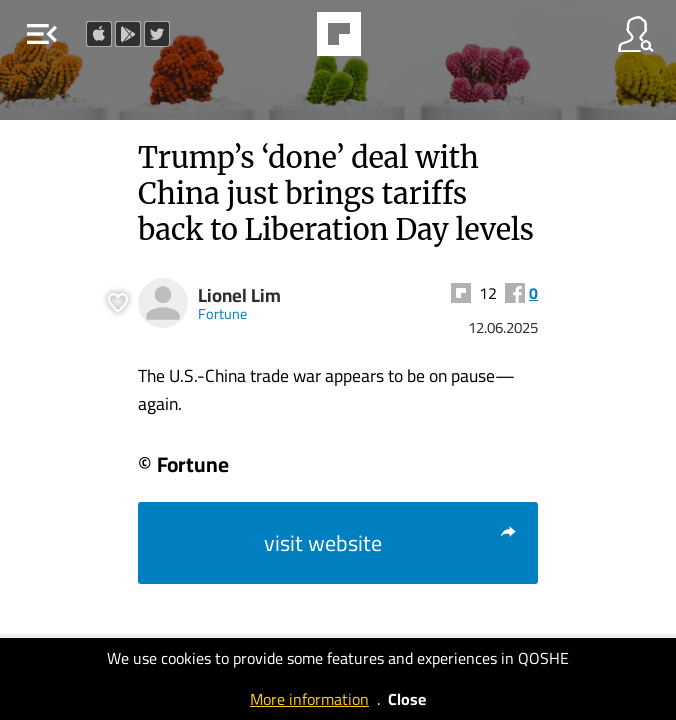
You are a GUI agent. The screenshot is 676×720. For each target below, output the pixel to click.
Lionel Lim (239, 295)
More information (309, 699)
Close (407, 699)
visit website (391, 543)
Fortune (222, 313)
